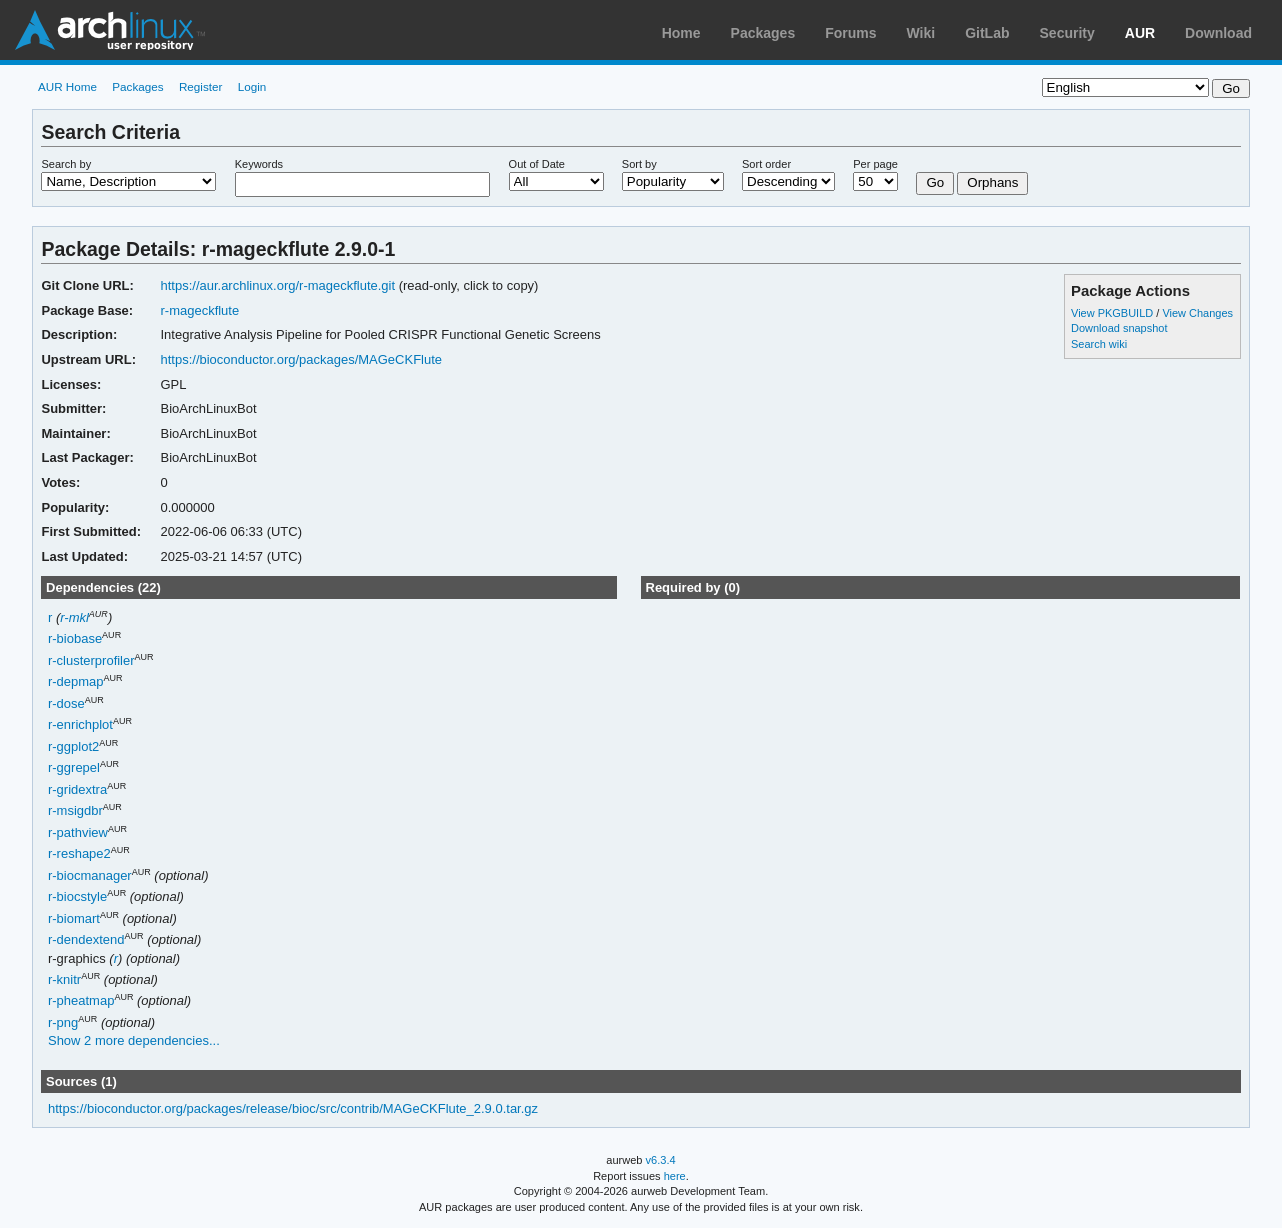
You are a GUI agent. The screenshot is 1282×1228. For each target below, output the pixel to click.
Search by (66, 164)
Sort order (766, 164)
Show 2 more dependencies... (134, 1040)
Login (252, 86)
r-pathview (78, 832)
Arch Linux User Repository (110, 30)
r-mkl (74, 617)
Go (935, 182)
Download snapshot (1119, 328)
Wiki (921, 33)
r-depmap (76, 682)
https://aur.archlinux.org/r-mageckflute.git (278, 285)
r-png (63, 1022)
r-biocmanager (90, 875)
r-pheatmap (81, 1001)
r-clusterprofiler (91, 660)
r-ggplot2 (73, 746)
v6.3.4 (661, 1160)
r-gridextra (77, 789)
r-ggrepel (74, 768)
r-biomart (74, 918)
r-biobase (75, 639)
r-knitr (64, 979)
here (675, 1176)
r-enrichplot (80, 725)
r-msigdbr (75, 811)
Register (201, 86)
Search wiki (1099, 344)
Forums (850, 33)
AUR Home (67, 86)
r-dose (66, 703)
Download (1218, 33)
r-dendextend (86, 940)
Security (1067, 33)
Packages (763, 33)
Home (681, 33)
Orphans (992, 182)
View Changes (1197, 313)
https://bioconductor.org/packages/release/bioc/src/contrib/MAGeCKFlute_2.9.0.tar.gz (293, 1108)
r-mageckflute (200, 310)
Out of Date (537, 164)
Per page (875, 164)
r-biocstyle (77, 897)
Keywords (259, 164)
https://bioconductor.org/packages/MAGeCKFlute (301, 359)
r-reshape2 (79, 854)
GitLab (987, 33)
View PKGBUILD (1113, 313)
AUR (1140, 33)
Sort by (639, 164)
